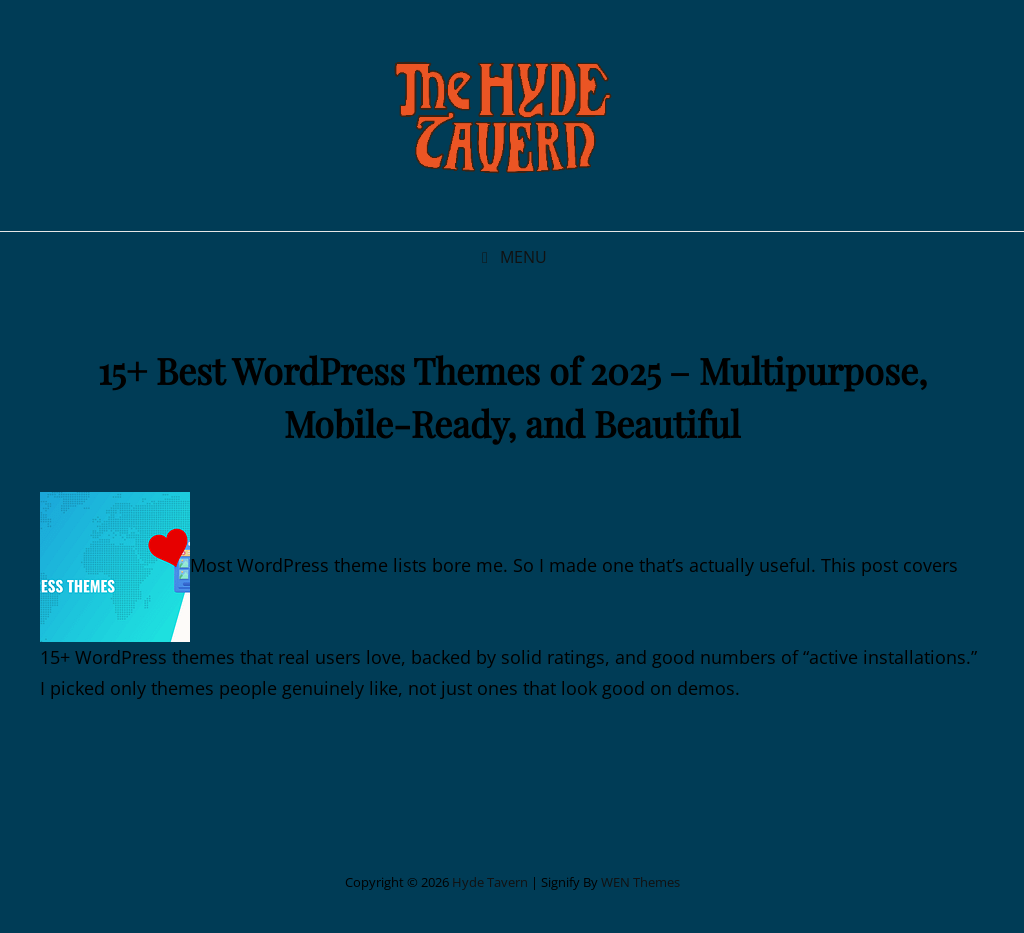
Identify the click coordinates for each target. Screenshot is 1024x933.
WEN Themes (640, 882)
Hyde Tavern (490, 882)
